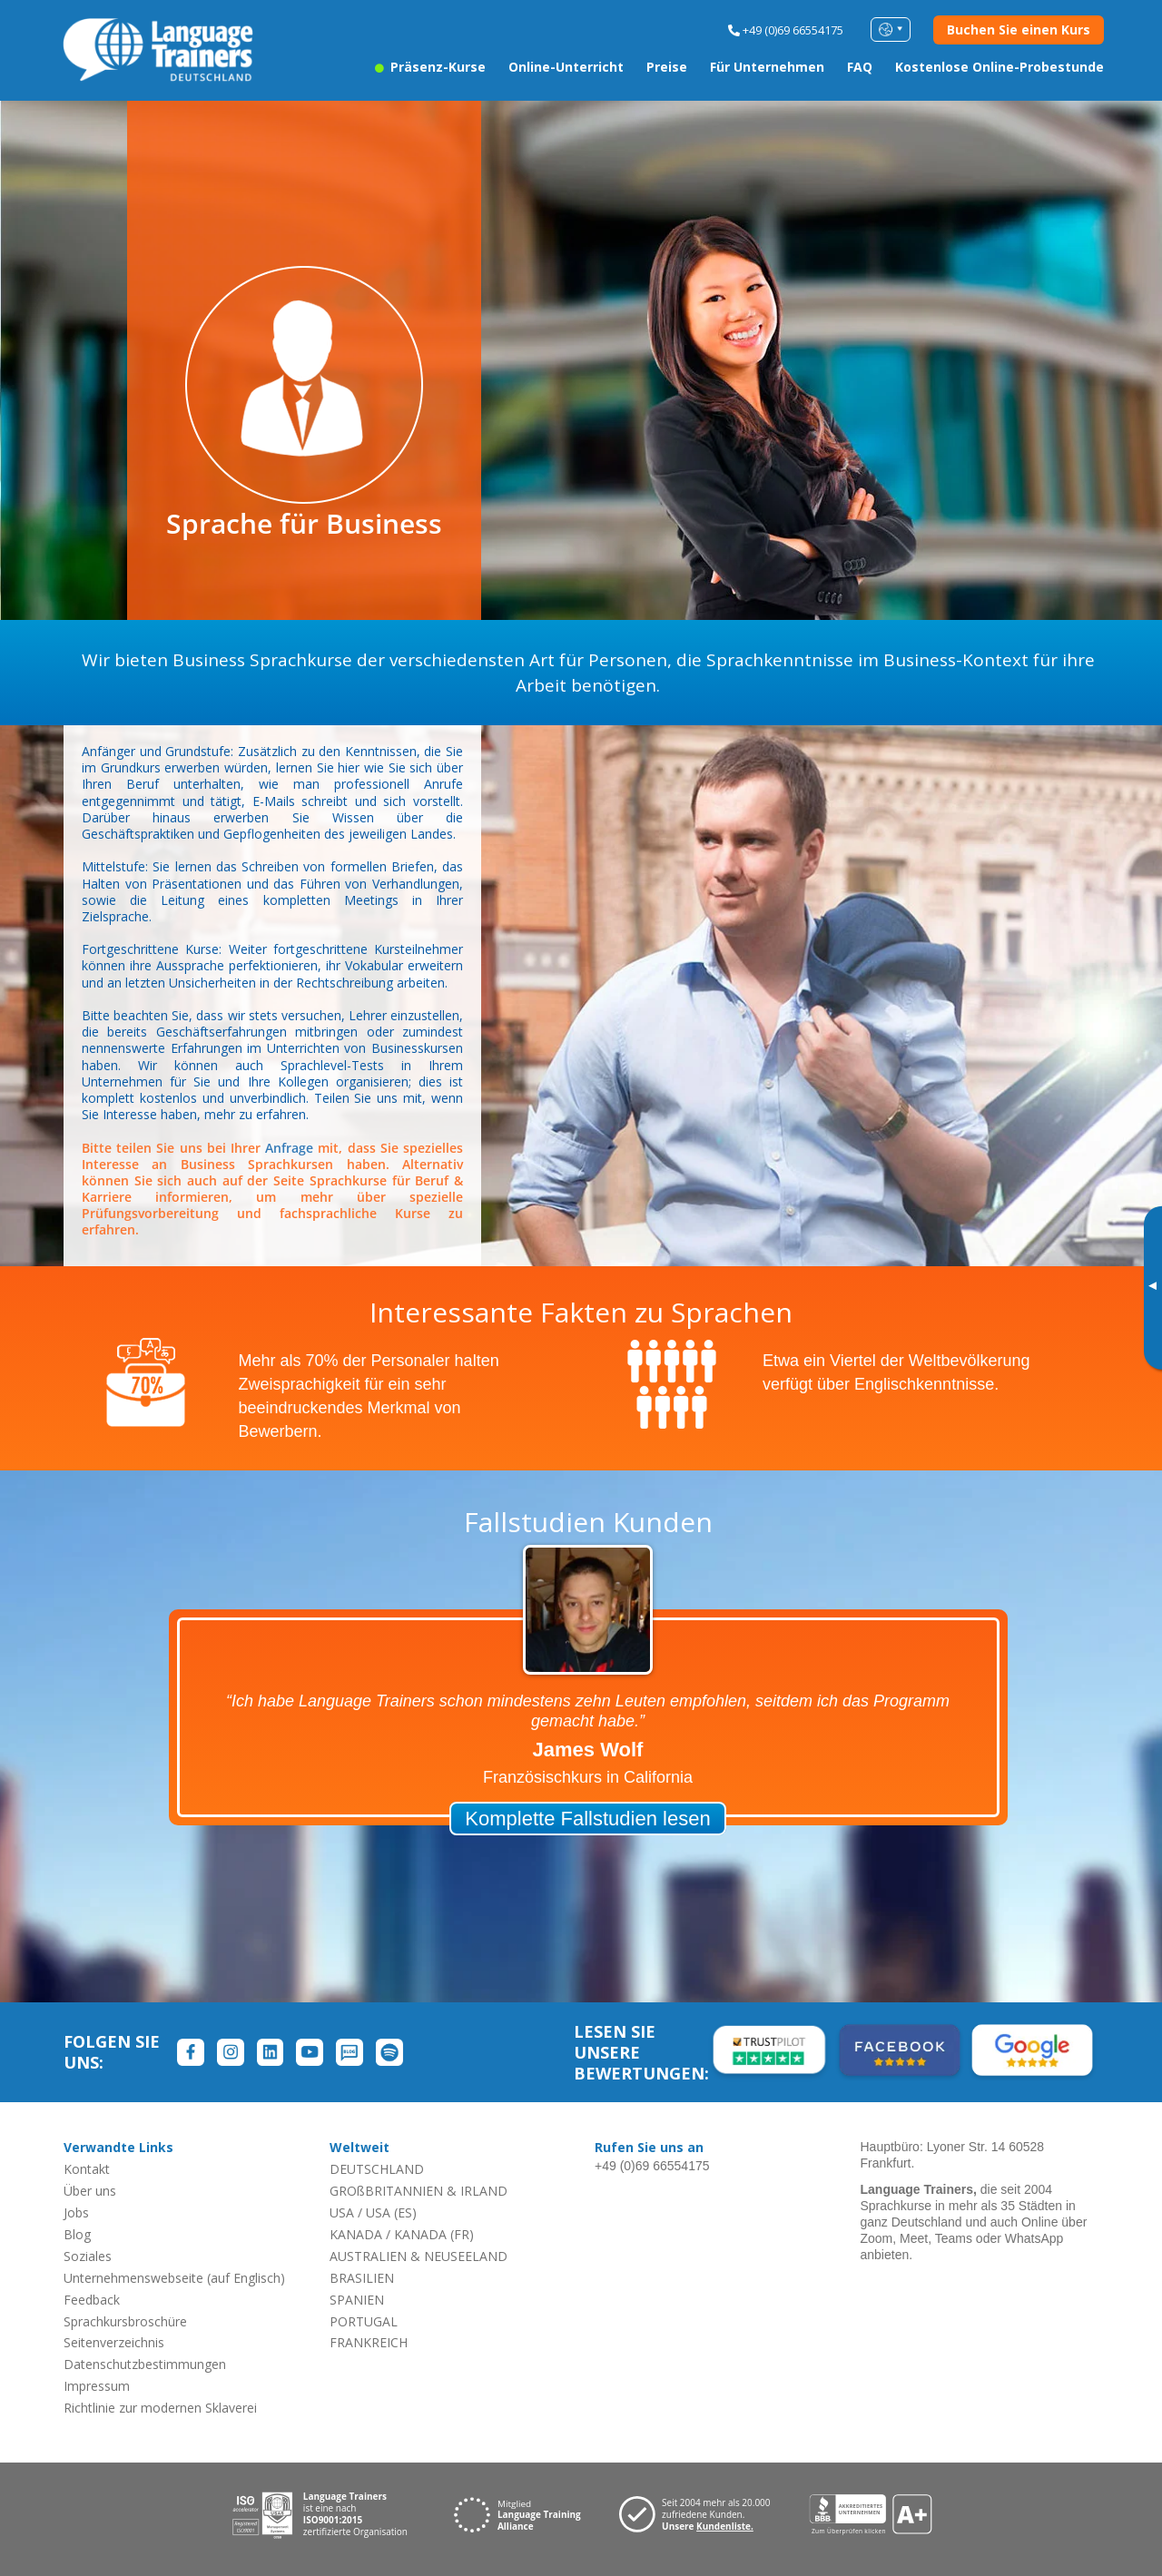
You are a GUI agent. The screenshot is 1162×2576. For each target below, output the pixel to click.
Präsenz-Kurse (430, 66)
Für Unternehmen (767, 66)
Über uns (90, 2190)
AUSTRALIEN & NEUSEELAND (418, 2256)
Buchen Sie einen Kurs (1018, 29)
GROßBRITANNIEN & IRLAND (418, 2190)
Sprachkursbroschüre (125, 2321)
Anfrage (289, 1147)
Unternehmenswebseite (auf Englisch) (174, 2277)
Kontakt (87, 2169)
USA (342, 2212)
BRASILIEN (362, 2277)
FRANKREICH (369, 2342)
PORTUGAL (364, 2321)
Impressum (97, 2385)
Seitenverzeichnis (114, 2342)
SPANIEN (357, 2299)
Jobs (76, 2212)
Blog (77, 2234)
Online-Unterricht (566, 66)
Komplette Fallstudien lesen (587, 1818)
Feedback (92, 2299)
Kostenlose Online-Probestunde (999, 66)
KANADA (356, 2234)
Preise (666, 66)
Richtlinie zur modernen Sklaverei (160, 2407)
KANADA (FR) (434, 2234)
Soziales (88, 2256)
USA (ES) (391, 2212)
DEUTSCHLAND (377, 2169)
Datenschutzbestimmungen (145, 2364)
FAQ (859, 66)
